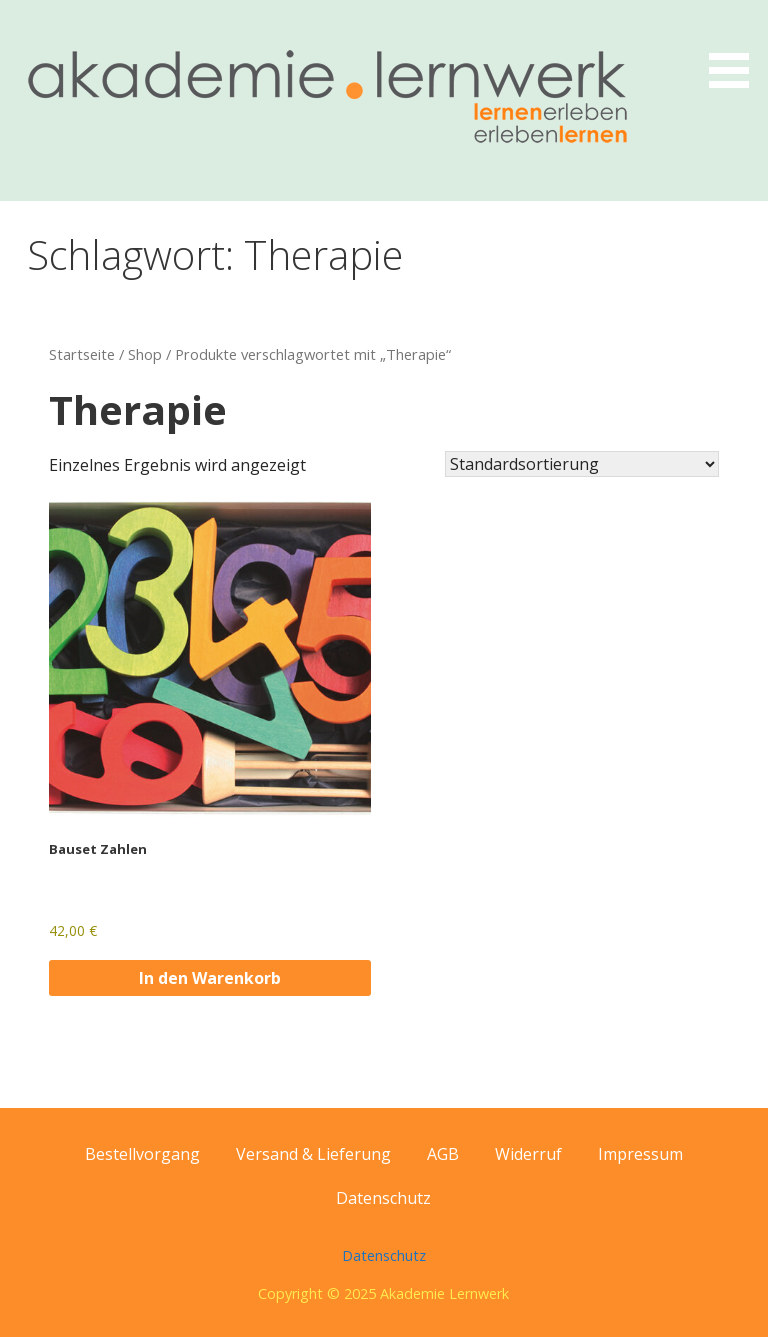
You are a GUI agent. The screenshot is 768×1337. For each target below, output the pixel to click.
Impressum (640, 1154)
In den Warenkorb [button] (210, 978)
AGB (443, 1154)
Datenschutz (383, 1198)
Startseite (82, 354)
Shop (145, 354)
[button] (736, 47)
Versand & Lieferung (313, 1154)
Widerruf (528, 1154)
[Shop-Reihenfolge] (582, 464)
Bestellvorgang (142, 1154)
